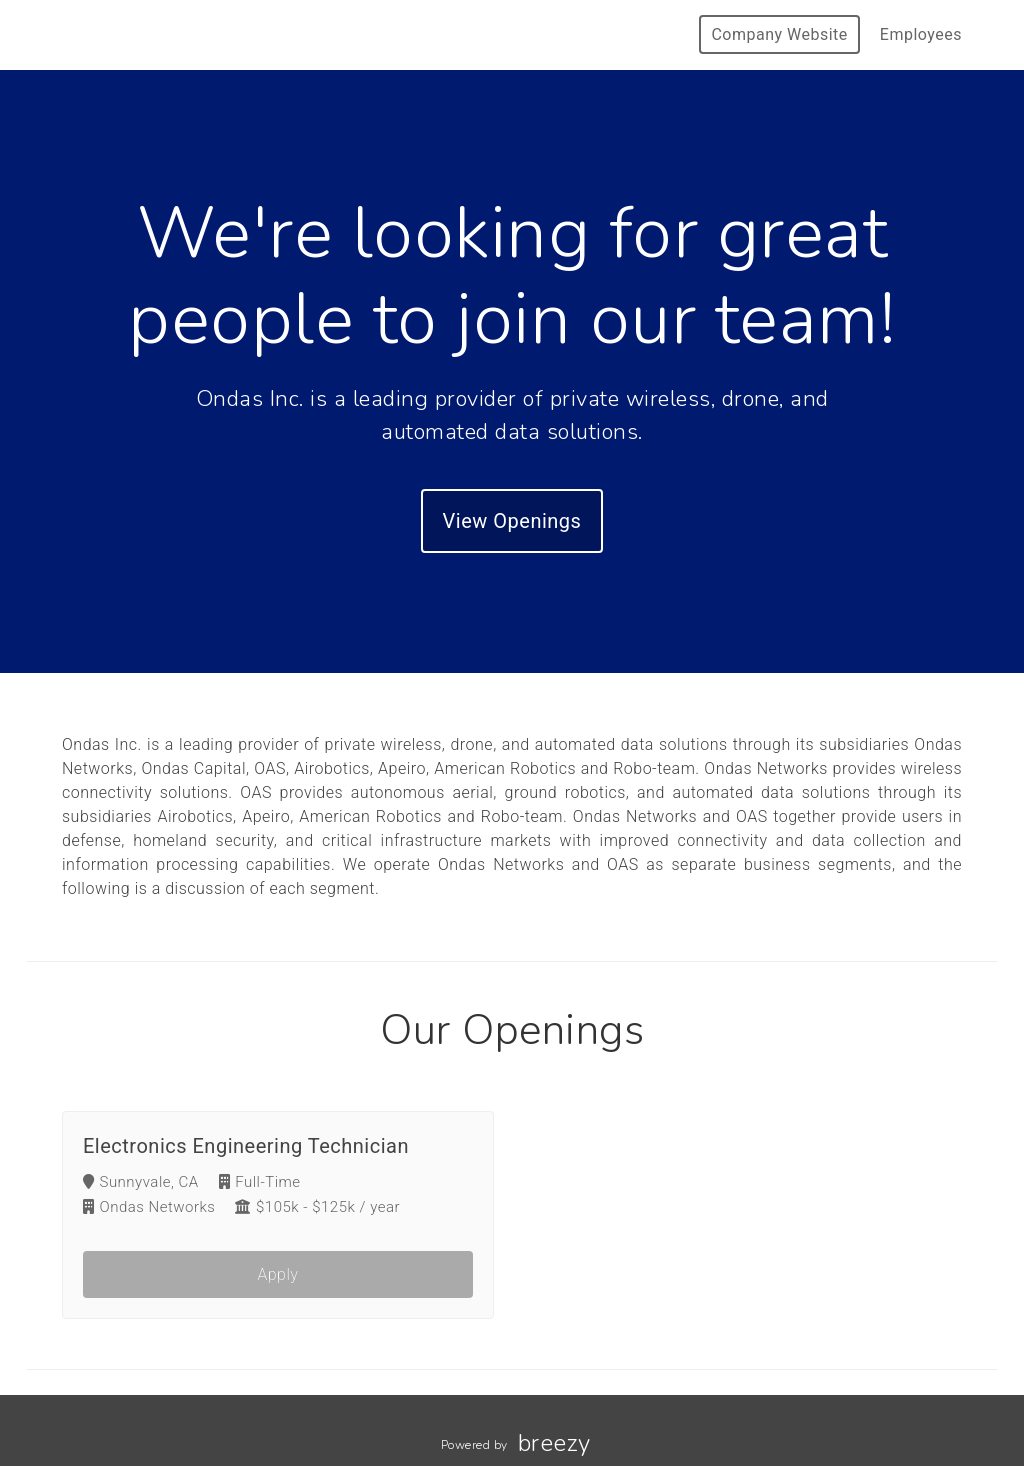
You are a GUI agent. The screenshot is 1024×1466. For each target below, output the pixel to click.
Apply (278, 1274)
